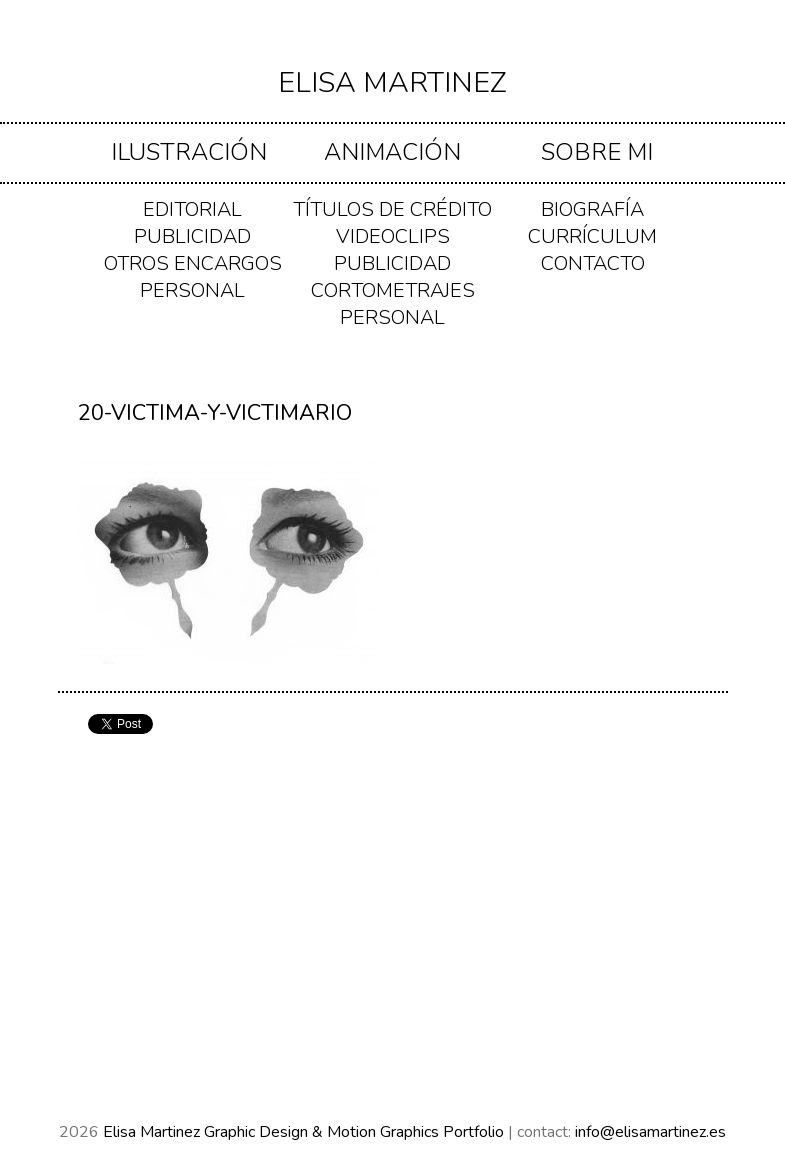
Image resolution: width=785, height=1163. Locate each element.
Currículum (592, 236)
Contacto (593, 263)
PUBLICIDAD (192, 236)
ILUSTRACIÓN (189, 152)
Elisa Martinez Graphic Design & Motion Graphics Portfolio (305, 1132)
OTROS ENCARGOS (193, 263)
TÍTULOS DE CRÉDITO (392, 209)
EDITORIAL (192, 209)
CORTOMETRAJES (393, 290)
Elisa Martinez (392, 82)
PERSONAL (192, 290)
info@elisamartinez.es (650, 1132)
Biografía (592, 209)
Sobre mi (597, 152)
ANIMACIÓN (392, 152)
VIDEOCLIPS (393, 236)
